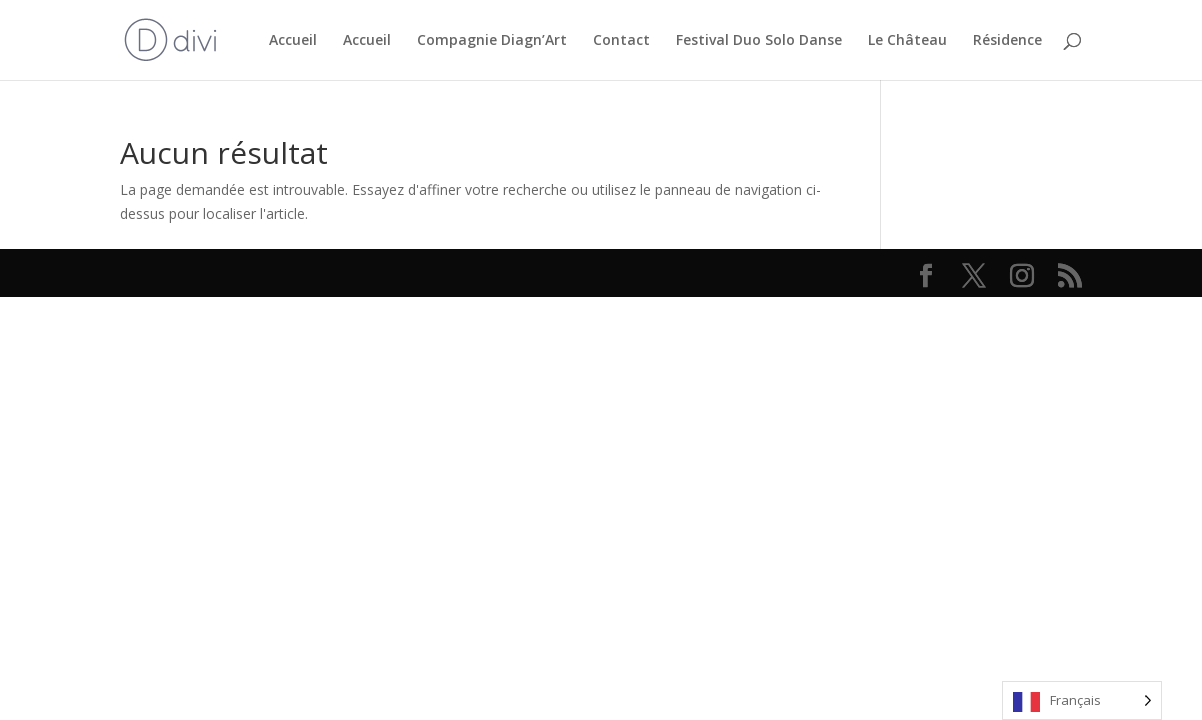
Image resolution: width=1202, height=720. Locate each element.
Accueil (293, 41)
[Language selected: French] (1082, 700)
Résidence (1007, 41)
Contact (621, 41)
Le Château (907, 41)
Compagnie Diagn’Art (492, 41)
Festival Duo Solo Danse (759, 41)
